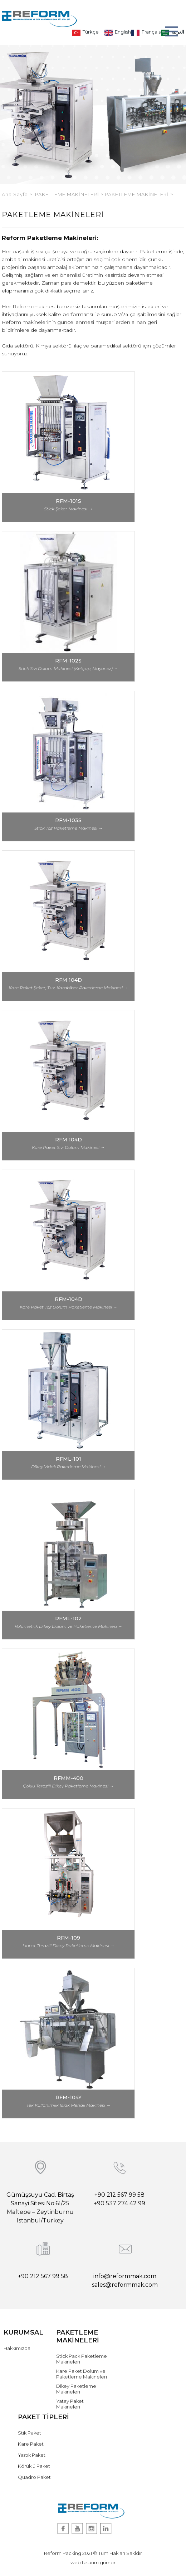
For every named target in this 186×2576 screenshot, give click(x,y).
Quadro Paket (34, 2477)
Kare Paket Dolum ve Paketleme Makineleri (81, 2374)
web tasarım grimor (93, 2562)
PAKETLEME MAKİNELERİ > (70, 194)
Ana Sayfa (15, 194)
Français (146, 32)
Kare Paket (31, 2444)
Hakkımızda (17, 2348)
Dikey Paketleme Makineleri (76, 2389)
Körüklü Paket (34, 2466)
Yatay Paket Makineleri (70, 2404)
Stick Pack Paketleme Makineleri (81, 2359)
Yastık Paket (31, 2455)
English (117, 32)
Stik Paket (29, 2433)
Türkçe (85, 32)
